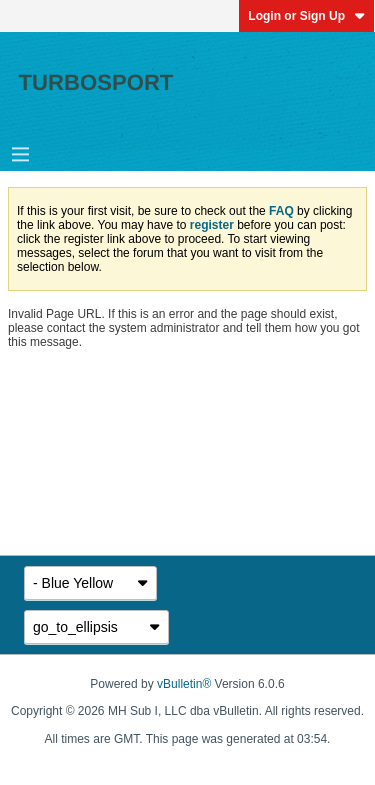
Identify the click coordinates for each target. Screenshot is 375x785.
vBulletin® (184, 684)
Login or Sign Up (306, 16)
